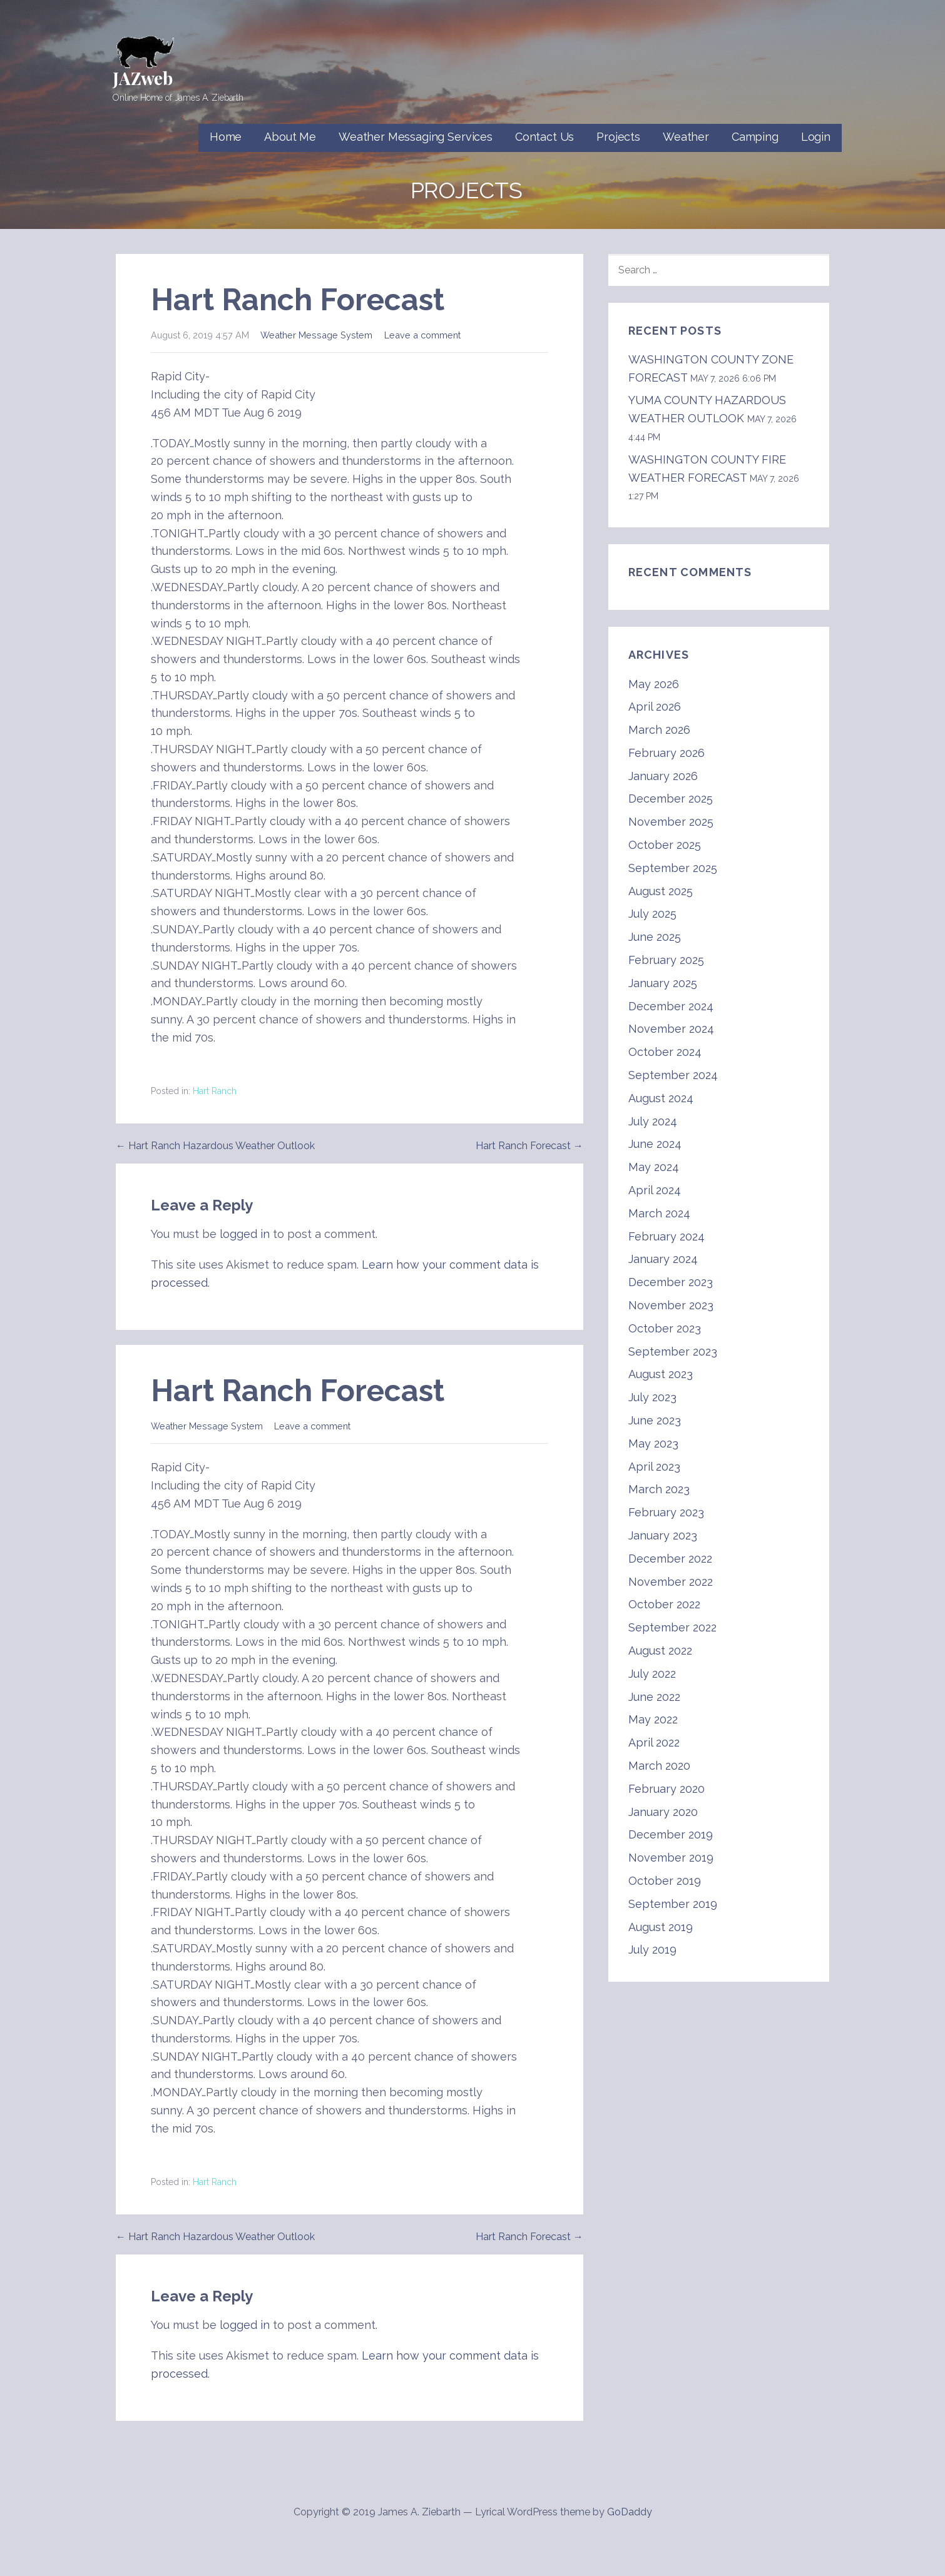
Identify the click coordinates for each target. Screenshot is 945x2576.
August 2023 (660, 1374)
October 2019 (664, 1880)
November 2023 (670, 1305)
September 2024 (673, 1075)
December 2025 (670, 798)
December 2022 (670, 1558)
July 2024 (652, 1121)
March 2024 (659, 1213)
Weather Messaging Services (416, 136)
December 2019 (670, 1834)
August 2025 (660, 891)
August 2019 (660, 1927)
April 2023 (654, 1466)
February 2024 (666, 1236)
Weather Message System (316, 335)
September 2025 (672, 868)
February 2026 (666, 752)
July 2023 (652, 1397)
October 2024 (665, 1051)
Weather (686, 136)
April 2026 (654, 706)
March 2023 (659, 1489)
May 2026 (653, 684)
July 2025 (652, 913)
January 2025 (662, 983)
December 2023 (670, 1282)
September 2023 (672, 1351)
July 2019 (652, 1949)
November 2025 (670, 821)
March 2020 (659, 1765)
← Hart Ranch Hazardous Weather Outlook (215, 1146)
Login (815, 136)
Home (226, 136)
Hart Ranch (215, 1091)
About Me (290, 136)
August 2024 (660, 1098)
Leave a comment (422, 335)
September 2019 (672, 1903)
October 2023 (664, 1328)
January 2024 (663, 1258)
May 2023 (653, 1443)
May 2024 (653, 1167)
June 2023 (654, 1420)
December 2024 (670, 1006)
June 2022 (654, 1696)
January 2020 (663, 1811)
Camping (755, 136)
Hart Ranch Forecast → (529, 1146)
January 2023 (662, 1535)
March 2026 (659, 729)
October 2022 (664, 1604)
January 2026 (663, 776)
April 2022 (654, 1742)
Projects (618, 136)
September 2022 (672, 1627)
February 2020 (666, 1788)
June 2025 (654, 936)
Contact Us (544, 136)
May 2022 (653, 1719)
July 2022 (652, 1673)
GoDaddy (629, 2512)
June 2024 (655, 1143)
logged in (245, 1233)
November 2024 (671, 1028)
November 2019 (670, 1857)
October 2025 (664, 844)
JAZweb (143, 77)
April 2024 (654, 1190)
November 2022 (670, 1581)
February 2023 (666, 1512)
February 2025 (666, 959)
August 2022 (660, 1650)
